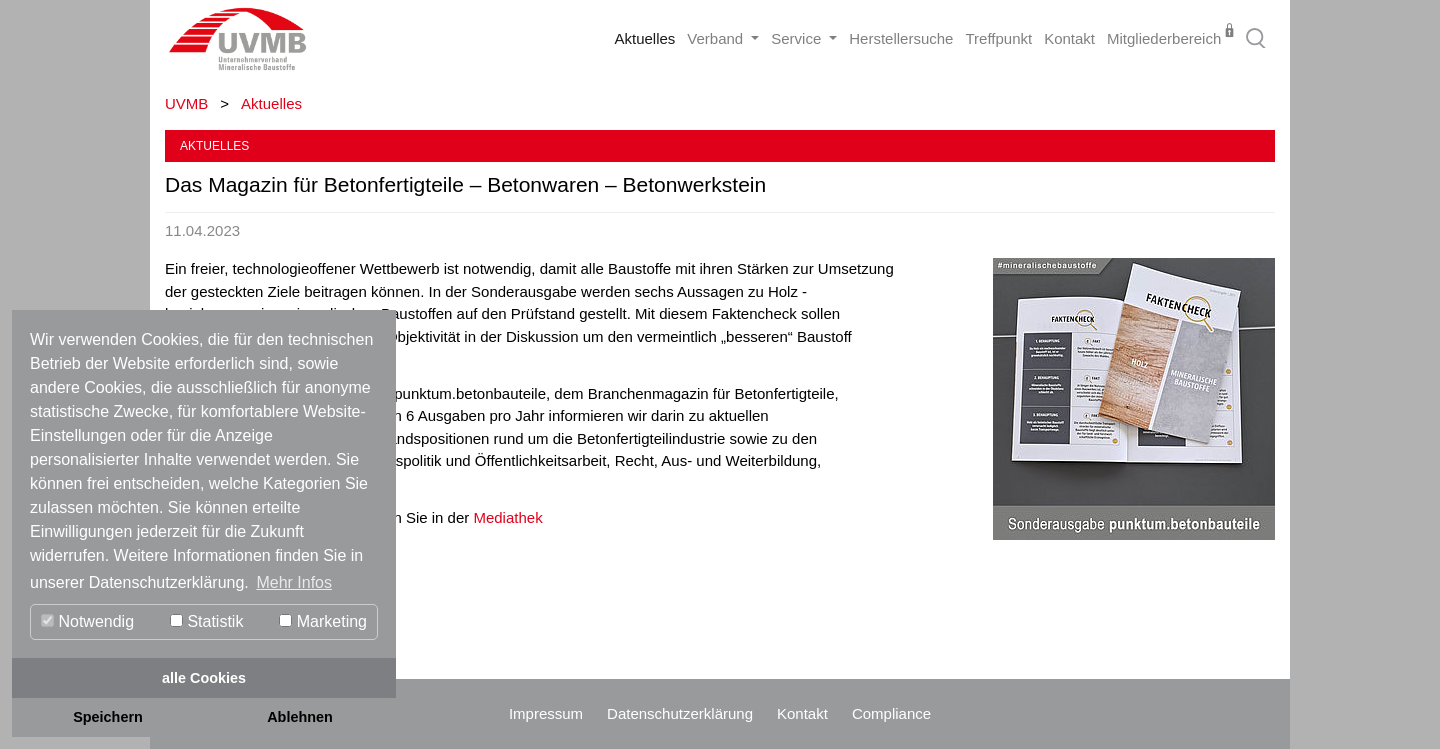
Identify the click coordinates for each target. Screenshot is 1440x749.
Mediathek (507, 517)
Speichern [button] (108, 717)
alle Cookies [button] (204, 678)
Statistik (206, 621)
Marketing (323, 621)
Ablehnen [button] (300, 717)
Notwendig (87, 621)
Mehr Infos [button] (294, 582)
